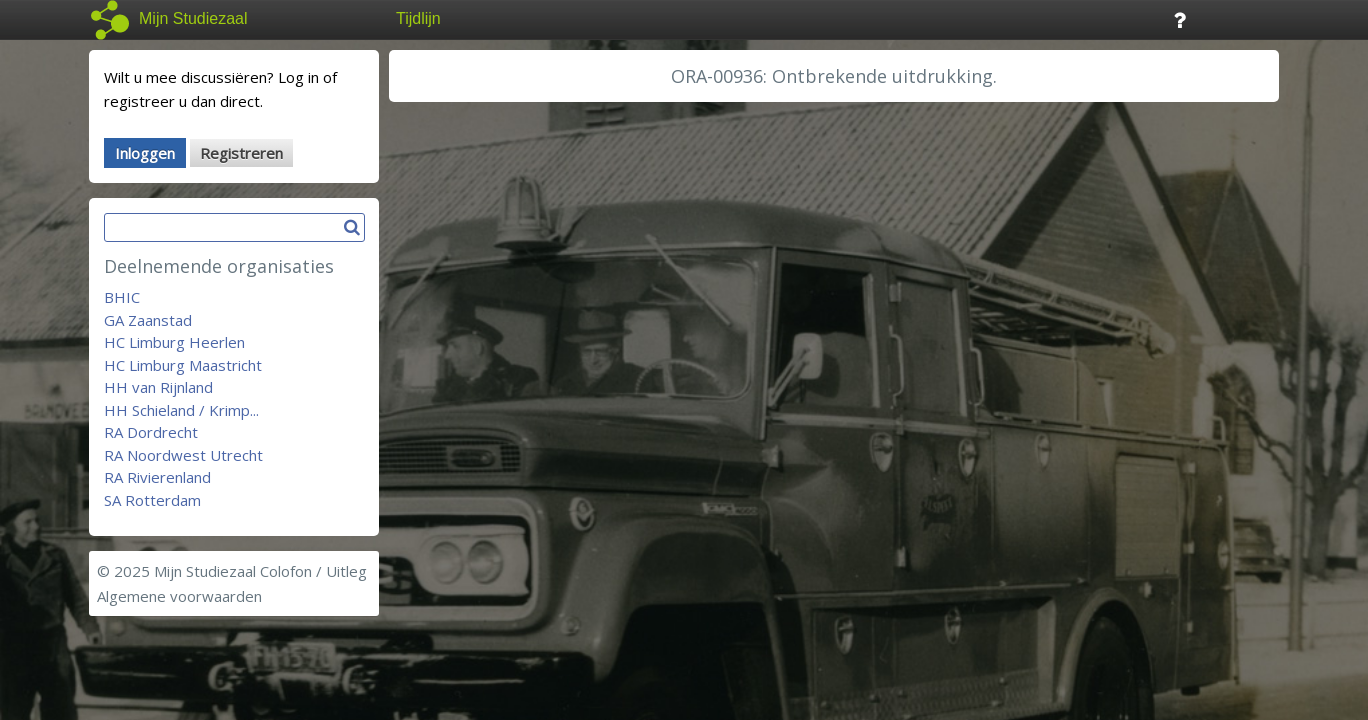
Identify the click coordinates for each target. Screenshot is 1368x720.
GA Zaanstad (148, 320)
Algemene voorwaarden (179, 596)
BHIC (122, 297)
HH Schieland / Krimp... (181, 410)
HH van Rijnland (158, 387)
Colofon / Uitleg (313, 571)
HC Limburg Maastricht (183, 365)
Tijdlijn (418, 18)
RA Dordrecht (151, 432)
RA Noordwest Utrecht (183, 455)
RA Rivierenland (157, 477)
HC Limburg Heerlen (174, 342)
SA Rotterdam (152, 500)
